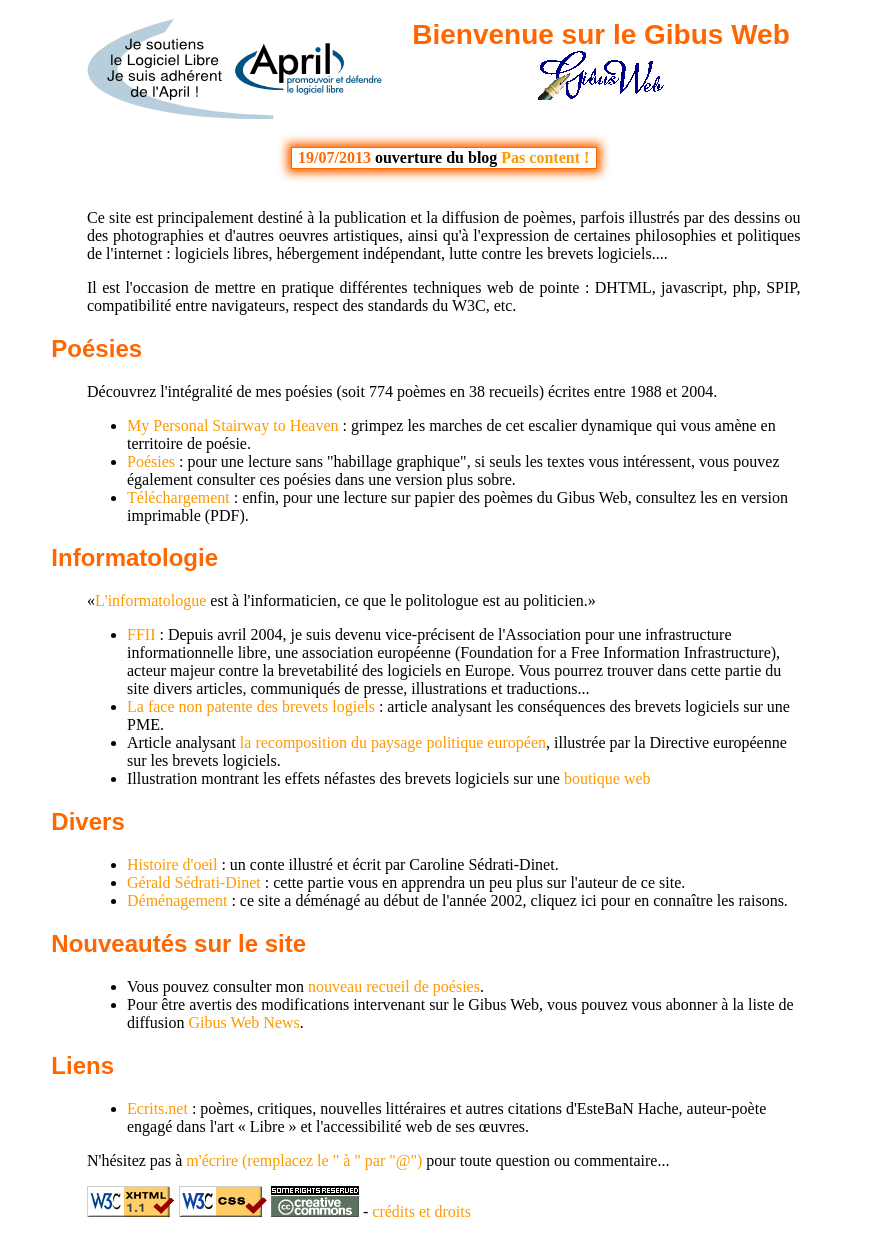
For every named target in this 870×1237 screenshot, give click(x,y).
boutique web (607, 778)
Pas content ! (545, 157)
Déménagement (177, 900)
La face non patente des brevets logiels (251, 706)
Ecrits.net (157, 1108)
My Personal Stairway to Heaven (233, 425)
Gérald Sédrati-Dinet (194, 882)
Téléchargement (178, 497)
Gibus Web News (243, 1022)
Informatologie (134, 557)
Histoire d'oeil (172, 864)
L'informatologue (150, 600)
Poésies (96, 348)
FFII (141, 634)
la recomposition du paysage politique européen (393, 742)
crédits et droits (421, 1211)
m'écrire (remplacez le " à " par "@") (304, 1160)
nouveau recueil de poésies (394, 986)
